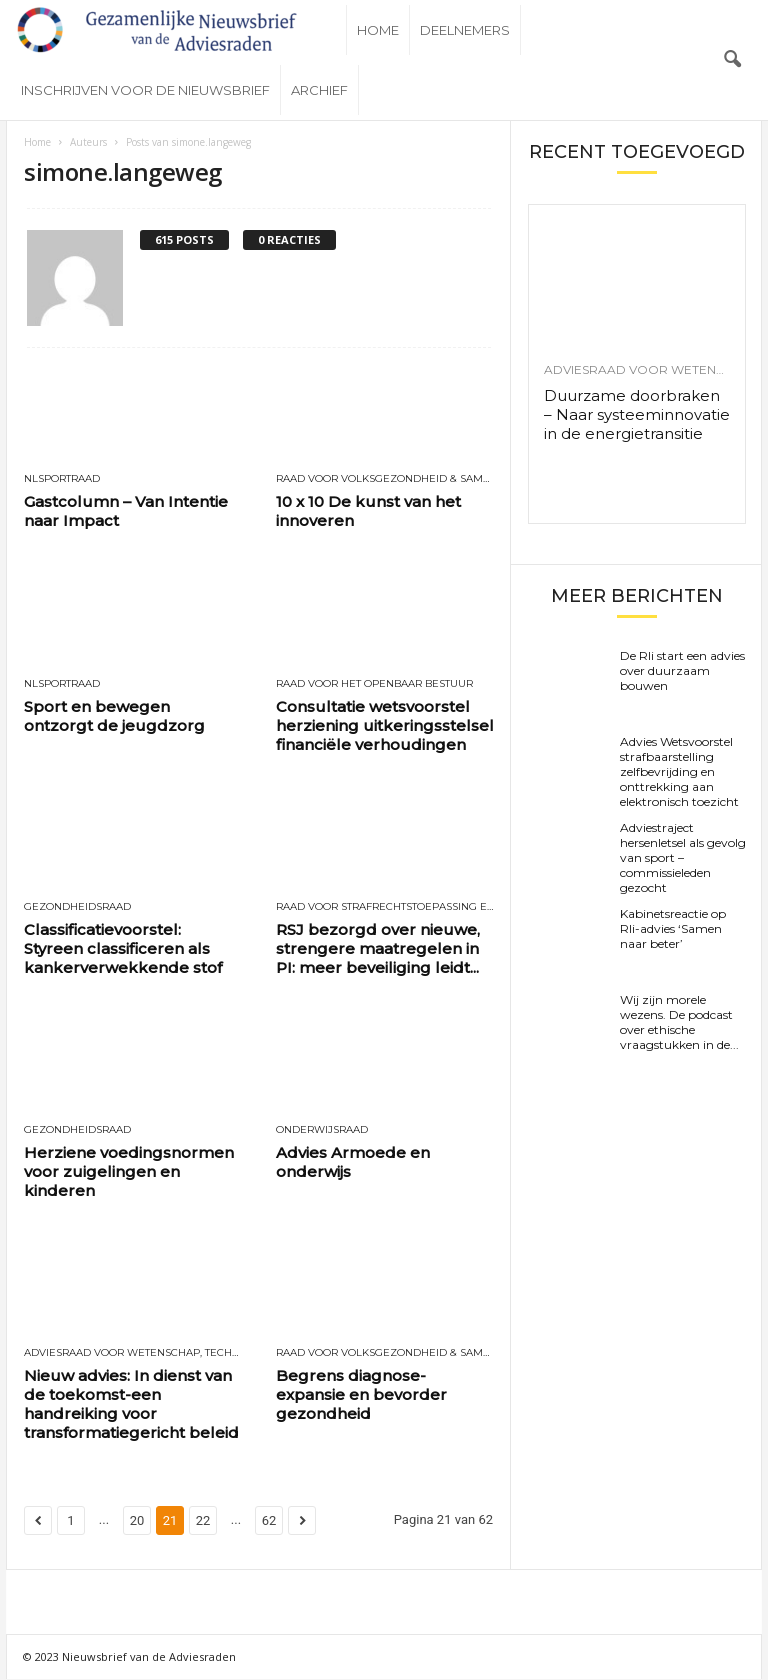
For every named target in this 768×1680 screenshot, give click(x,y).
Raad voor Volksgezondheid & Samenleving (385, 480)
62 (269, 1521)
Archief (319, 90)
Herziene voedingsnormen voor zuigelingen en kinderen (129, 1172)
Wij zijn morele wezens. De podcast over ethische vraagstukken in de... (679, 1023)
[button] (732, 60)
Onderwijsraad (322, 1131)
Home (378, 30)
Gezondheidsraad (77, 908)
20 (137, 1521)
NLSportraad (62, 480)
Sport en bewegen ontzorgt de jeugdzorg (114, 717)
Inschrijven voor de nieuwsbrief (145, 90)
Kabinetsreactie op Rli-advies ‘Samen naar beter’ (673, 929)
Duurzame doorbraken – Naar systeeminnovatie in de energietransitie (637, 415)
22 (203, 1521)
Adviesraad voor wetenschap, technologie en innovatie (133, 1354)
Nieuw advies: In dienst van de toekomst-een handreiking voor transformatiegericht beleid (131, 1405)
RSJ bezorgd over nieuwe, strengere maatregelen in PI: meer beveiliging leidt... (378, 949)
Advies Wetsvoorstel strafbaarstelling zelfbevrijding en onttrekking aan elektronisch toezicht (679, 772)
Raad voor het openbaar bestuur (374, 685)
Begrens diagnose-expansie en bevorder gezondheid (361, 1395)
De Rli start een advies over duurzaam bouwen (682, 671)
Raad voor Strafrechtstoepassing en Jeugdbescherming (385, 908)
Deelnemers (465, 30)
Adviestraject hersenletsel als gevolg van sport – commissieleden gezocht (683, 858)
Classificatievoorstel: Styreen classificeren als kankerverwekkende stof (123, 949)
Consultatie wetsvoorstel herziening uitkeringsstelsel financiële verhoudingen (385, 726)
